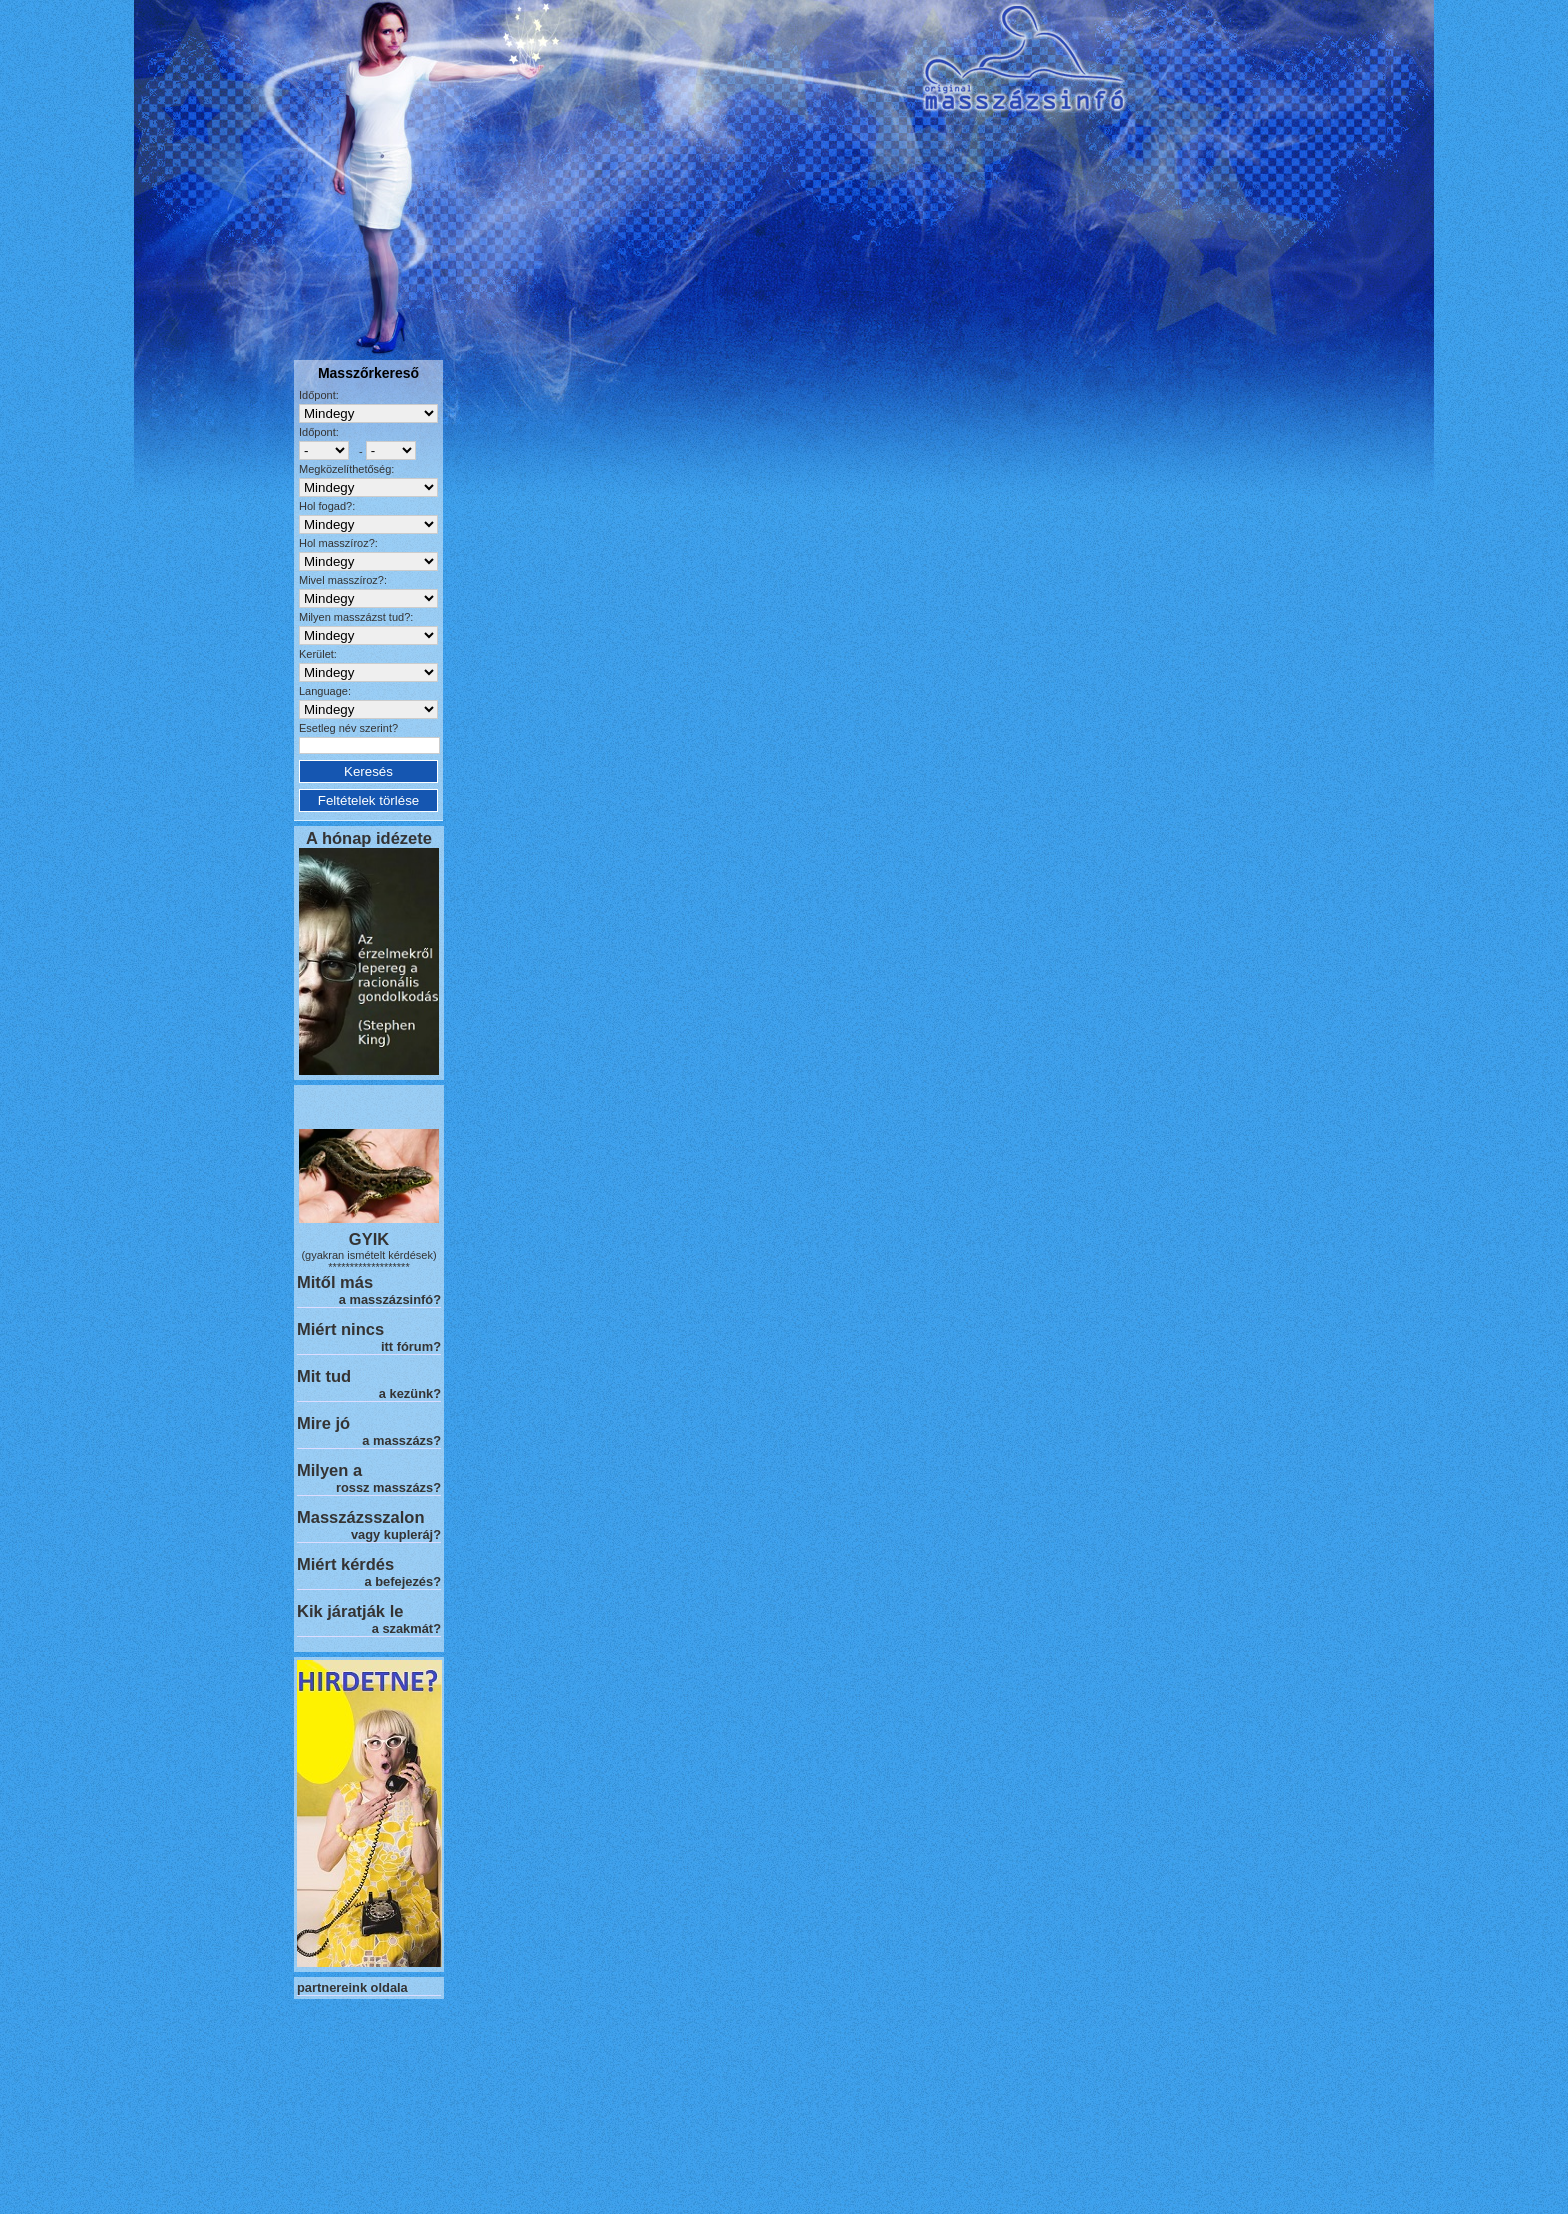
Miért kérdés (345, 1564)
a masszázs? (401, 1440)
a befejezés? (403, 1581)
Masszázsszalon (360, 1517)
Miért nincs (340, 1329)
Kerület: (318, 654)
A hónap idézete (369, 838)
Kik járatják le (350, 1611)
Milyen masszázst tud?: (356, 617)
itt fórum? (411, 1346)
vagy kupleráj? (396, 1534)
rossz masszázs (384, 1487)
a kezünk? (410, 1393)
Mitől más (335, 1282)
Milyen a (329, 1470)
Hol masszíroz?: (338, 543)
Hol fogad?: (327, 506)
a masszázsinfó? (390, 1299)
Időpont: (319, 395)
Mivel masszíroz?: (343, 580)
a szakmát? (406, 1628)
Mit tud (324, 1376)
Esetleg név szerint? (348, 728)
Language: (325, 691)
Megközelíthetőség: (346, 469)
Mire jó (323, 1423)
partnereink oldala (352, 1987)
